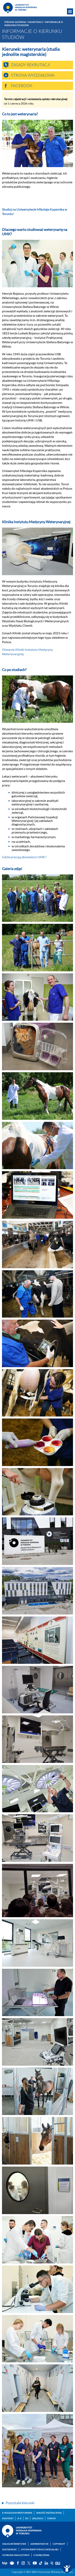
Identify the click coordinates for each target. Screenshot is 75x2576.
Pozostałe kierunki (20, 2503)
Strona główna (15, 21)
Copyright (59, 2543)
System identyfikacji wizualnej (40, 2549)
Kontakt (8, 2518)
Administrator (39, 2543)
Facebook (21, 86)
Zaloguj (37, 2518)
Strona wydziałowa (32, 75)
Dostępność (9, 2549)
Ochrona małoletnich (15, 2555)
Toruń (51, 2518)
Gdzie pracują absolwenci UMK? (24, 857)
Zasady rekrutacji (30, 65)
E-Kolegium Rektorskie (17, 2512)
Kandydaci (35, 21)
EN (26, 2518)
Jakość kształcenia (49, 2512)
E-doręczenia (41, 2555)
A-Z (19, 2518)
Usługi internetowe (14, 2543)
